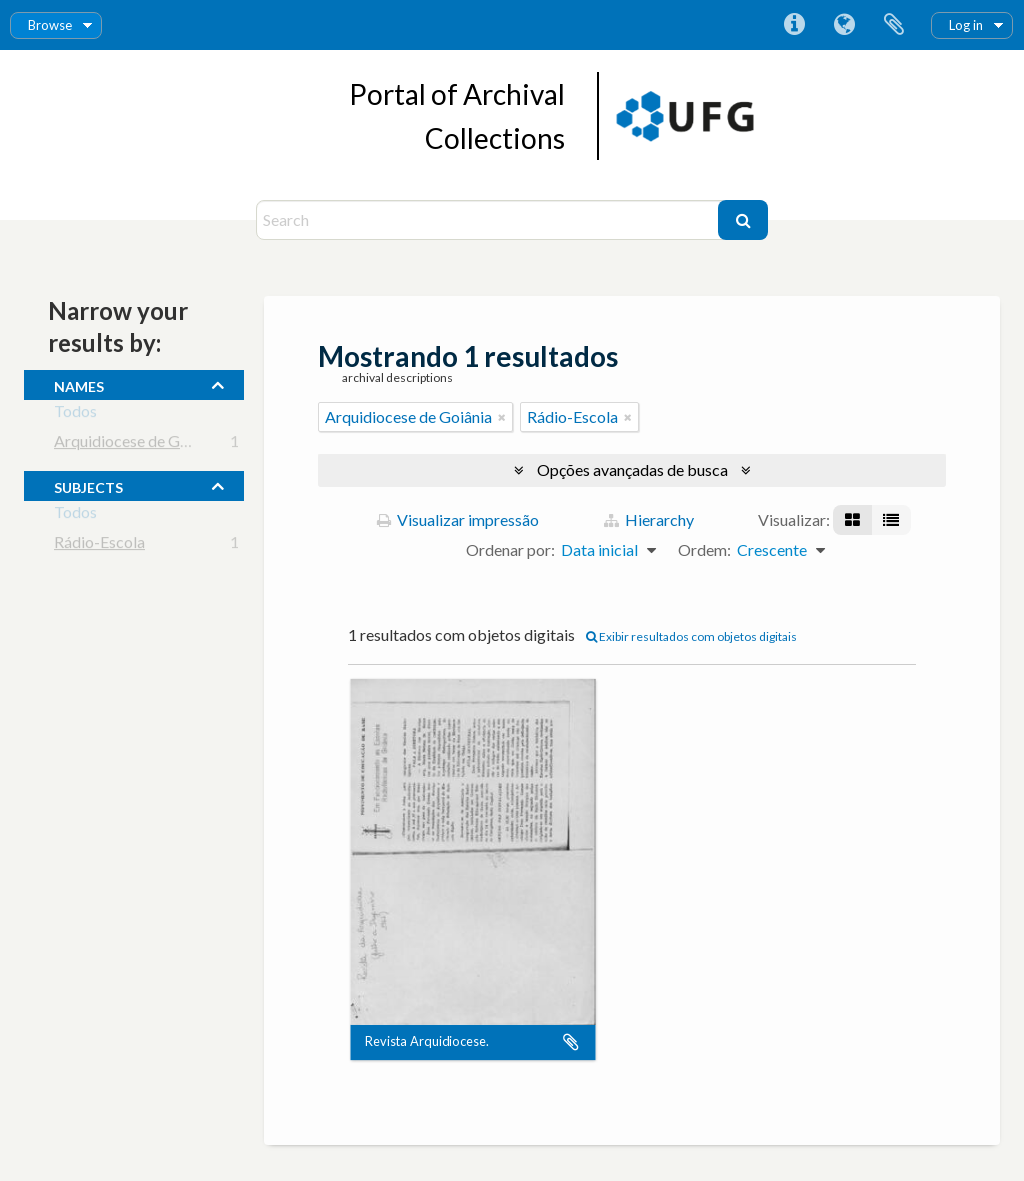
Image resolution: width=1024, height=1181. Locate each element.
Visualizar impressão (458, 519)
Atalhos (794, 25)
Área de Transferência (894, 25)
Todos (75, 414)
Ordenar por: (510, 549)
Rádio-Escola (99, 545)
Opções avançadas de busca (632, 469)
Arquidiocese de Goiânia (137, 444)
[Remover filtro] (502, 417)
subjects (88, 485)
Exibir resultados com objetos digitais (691, 636)
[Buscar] (743, 220)
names (79, 384)
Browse (50, 25)
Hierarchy (649, 519)
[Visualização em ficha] (852, 520)
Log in (966, 25)
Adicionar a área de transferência (571, 1042)
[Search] (489, 220)
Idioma (844, 25)
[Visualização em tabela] (891, 520)
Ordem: (704, 549)
